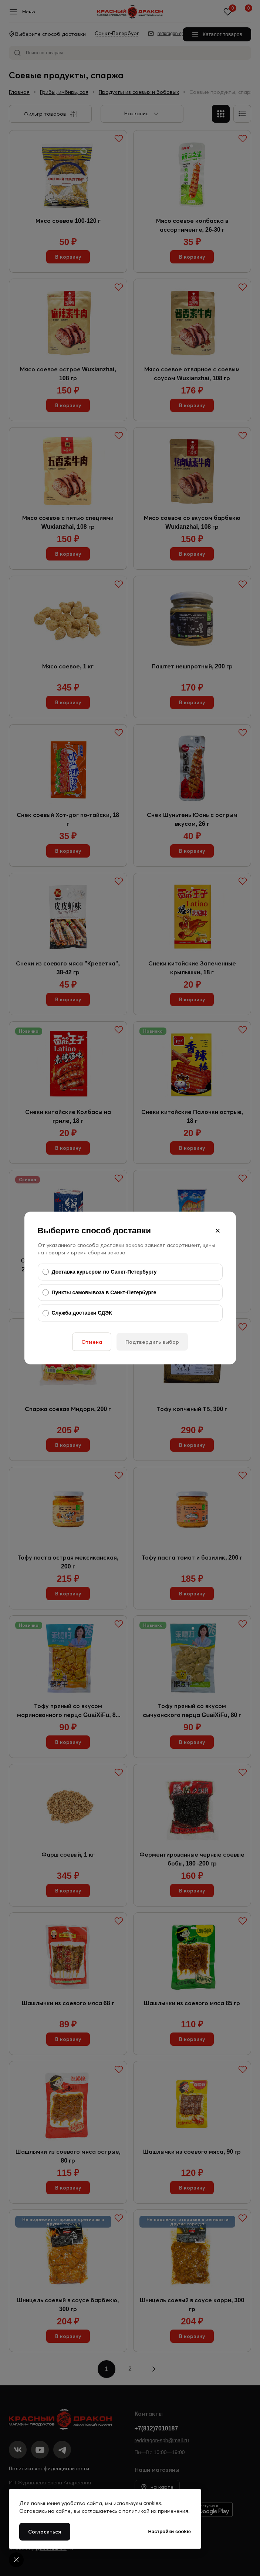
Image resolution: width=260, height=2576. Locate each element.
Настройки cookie (169, 2531)
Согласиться (44, 2531)
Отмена (91, 1341)
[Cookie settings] (16, 2559)
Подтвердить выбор (152, 1341)
